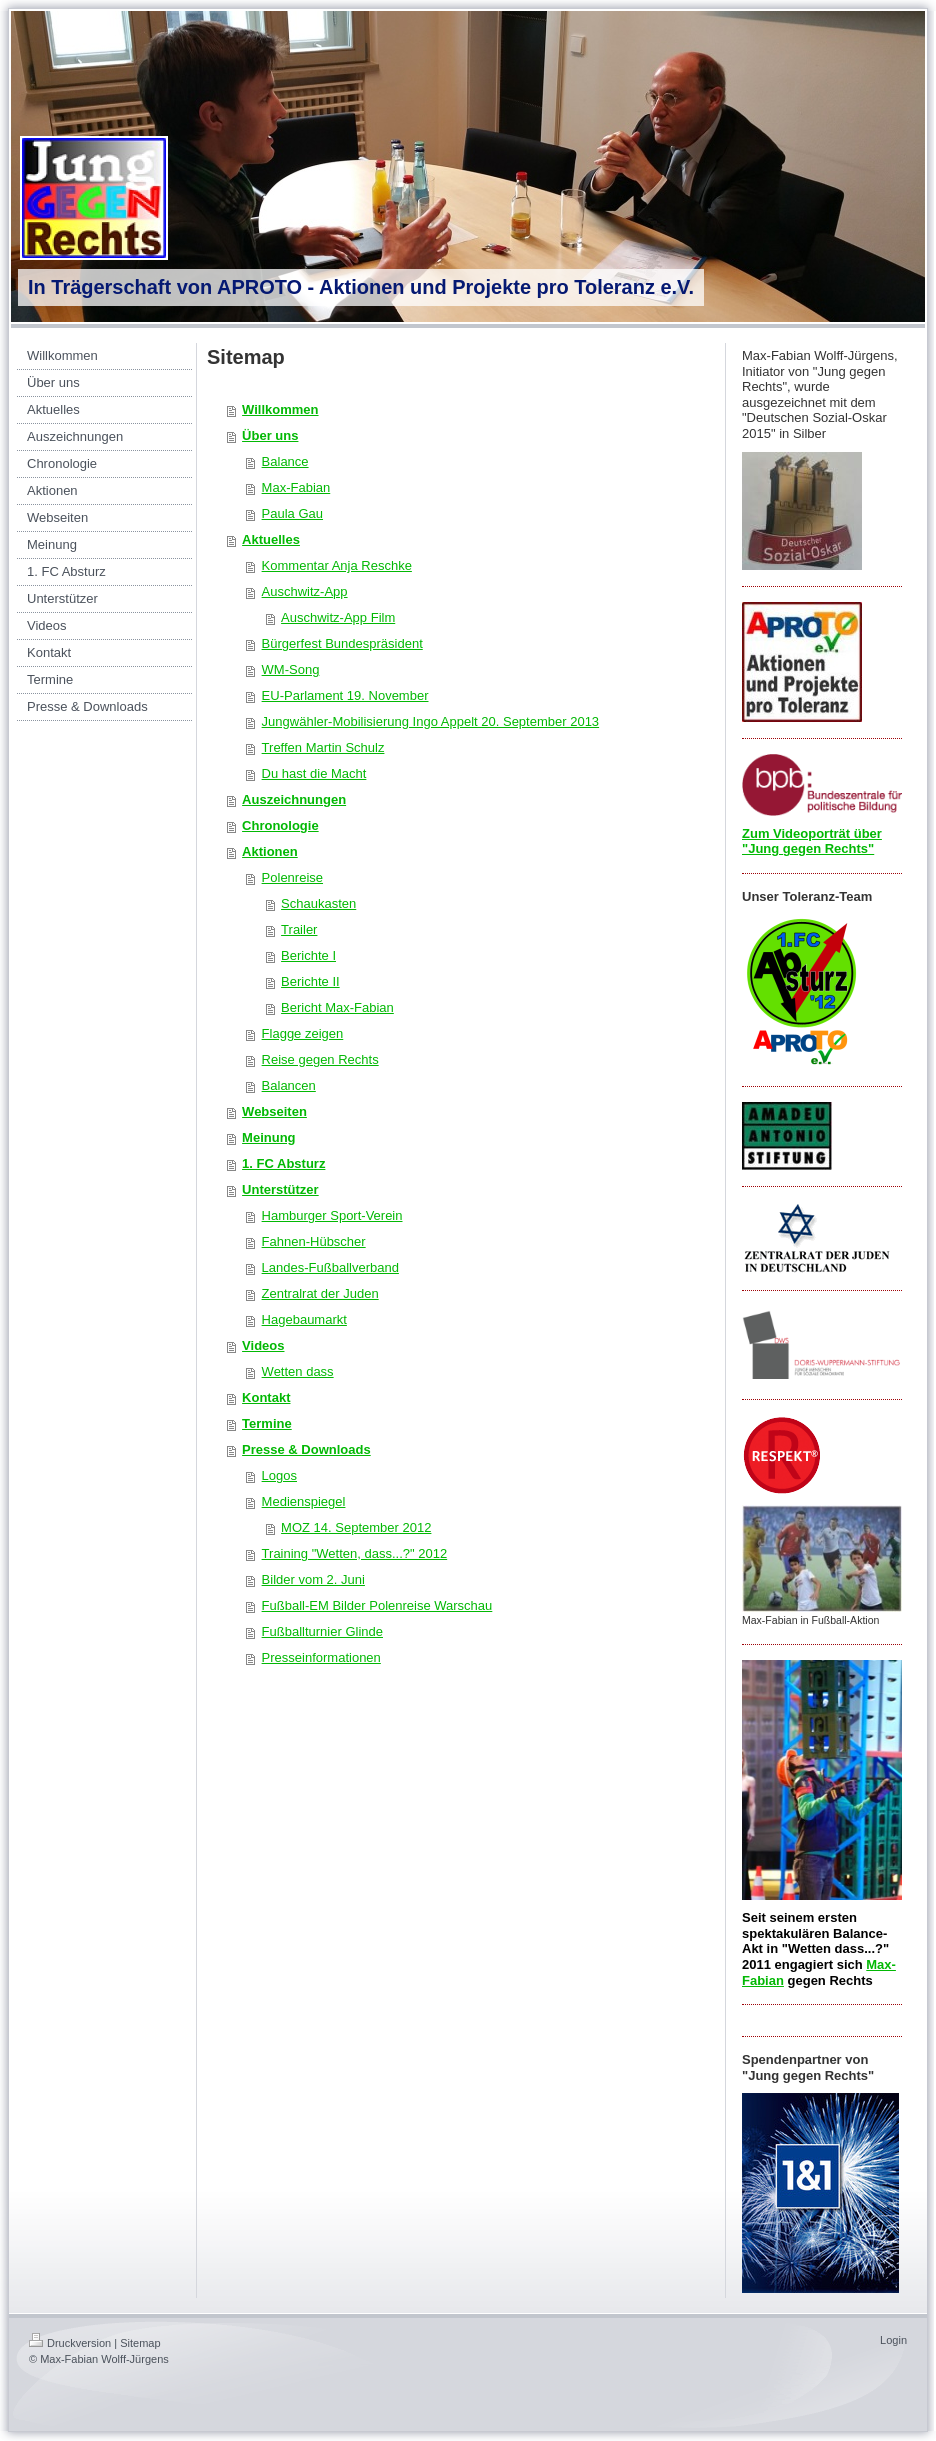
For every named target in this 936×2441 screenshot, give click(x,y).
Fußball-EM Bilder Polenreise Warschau (377, 1605)
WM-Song (291, 669)
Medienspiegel (304, 1501)
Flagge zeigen (303, 1033)
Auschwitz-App (305, 591)
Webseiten (274, 1111)
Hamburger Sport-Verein (332, 1215)
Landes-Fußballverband (330, 1267)
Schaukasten (318, 903)
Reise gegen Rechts (320, 1059)
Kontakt (266, 1397)
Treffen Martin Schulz (323, 747)
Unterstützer (280, 1189)
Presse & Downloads (306, 1449)
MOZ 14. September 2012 (356, 1527)
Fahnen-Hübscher (314, 1241)
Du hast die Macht (314, 773)
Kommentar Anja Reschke (337, 565)
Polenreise (292, 877)
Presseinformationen (321, 1657)
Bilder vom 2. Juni (313, 1579)
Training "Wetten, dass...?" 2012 (355, 1553)
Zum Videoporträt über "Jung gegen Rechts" (812, 841)
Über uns (270, 435)
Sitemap (140, 2343)
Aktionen (270, 851)
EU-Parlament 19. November (345, 695)
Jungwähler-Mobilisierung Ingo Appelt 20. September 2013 (431, 721)
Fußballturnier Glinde (322, 1631)
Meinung (268, 1137)
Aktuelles (271, 539)
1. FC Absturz (283, 1163)
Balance (285, 461)
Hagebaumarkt (304, 1319)
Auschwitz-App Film (338, 617)
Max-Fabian (296, 487)
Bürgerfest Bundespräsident (342, 643)
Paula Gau (292, 513)
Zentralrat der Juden (320, 1293)
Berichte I (308, 955)
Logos (279, 1475)
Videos (263, 1345)
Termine (267, 1423)
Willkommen (280, 409)
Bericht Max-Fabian (337, 1007)
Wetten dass (298, 1371)
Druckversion (70, 2343)
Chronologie (280, 825)
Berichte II (310, 981)
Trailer (299, 929)
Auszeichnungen (294, 799)
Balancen (289, 1085)
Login (893, 2340)
